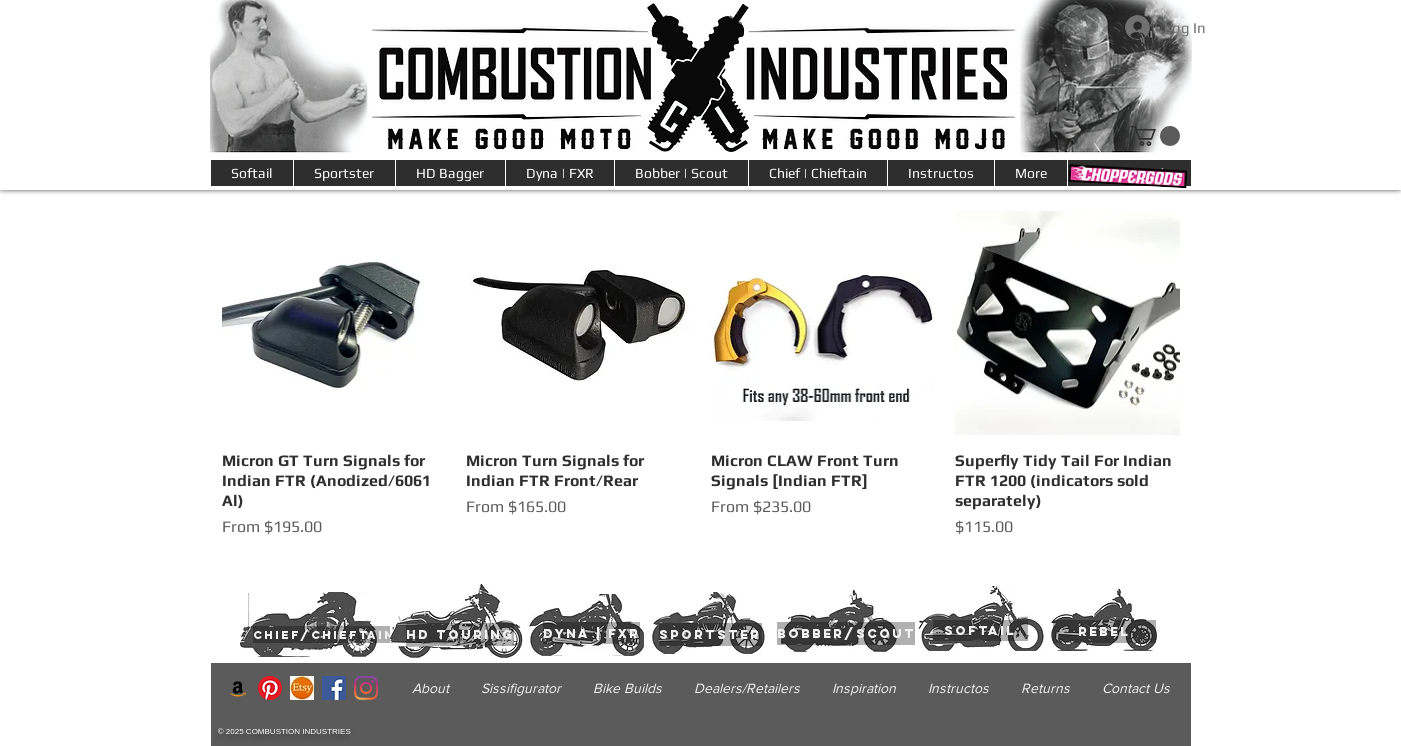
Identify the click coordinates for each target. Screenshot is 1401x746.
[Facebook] (334, 688)
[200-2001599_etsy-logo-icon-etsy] (302, 688)
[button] (1030, 173)
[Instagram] (366, 688)
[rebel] (1104, 631)
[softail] (980, 630)
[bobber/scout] (846, 633)
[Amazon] (238, 688)
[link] (1155, 136)
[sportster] (710, 634)
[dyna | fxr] (591, 633)
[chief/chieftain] (324, 634)
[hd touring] (460, 634)
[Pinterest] (270, 688)
